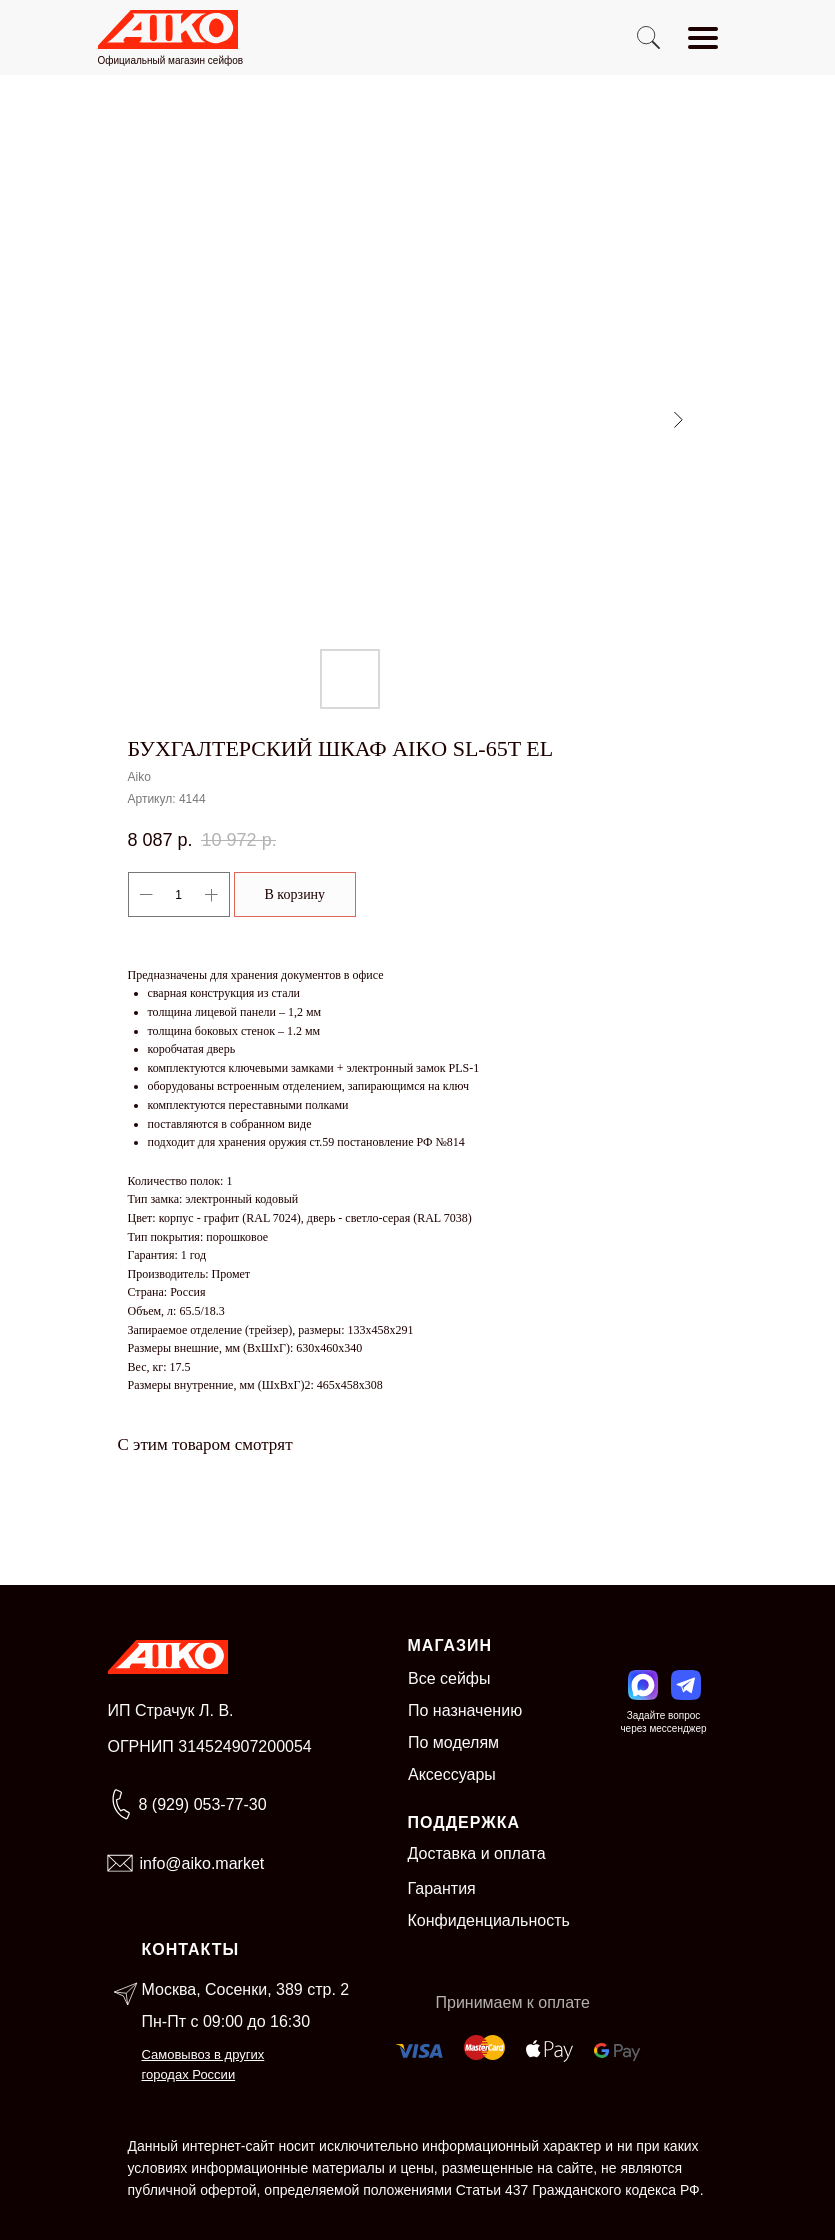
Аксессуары (452, 1774)
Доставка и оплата (477, 1853)
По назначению (465, 1710)
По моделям (453, 1742)
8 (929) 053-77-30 (203, 1804)
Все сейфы (449, 1678)
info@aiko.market (202, 1863)
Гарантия (442, 1888)
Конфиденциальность (489, 1920)
